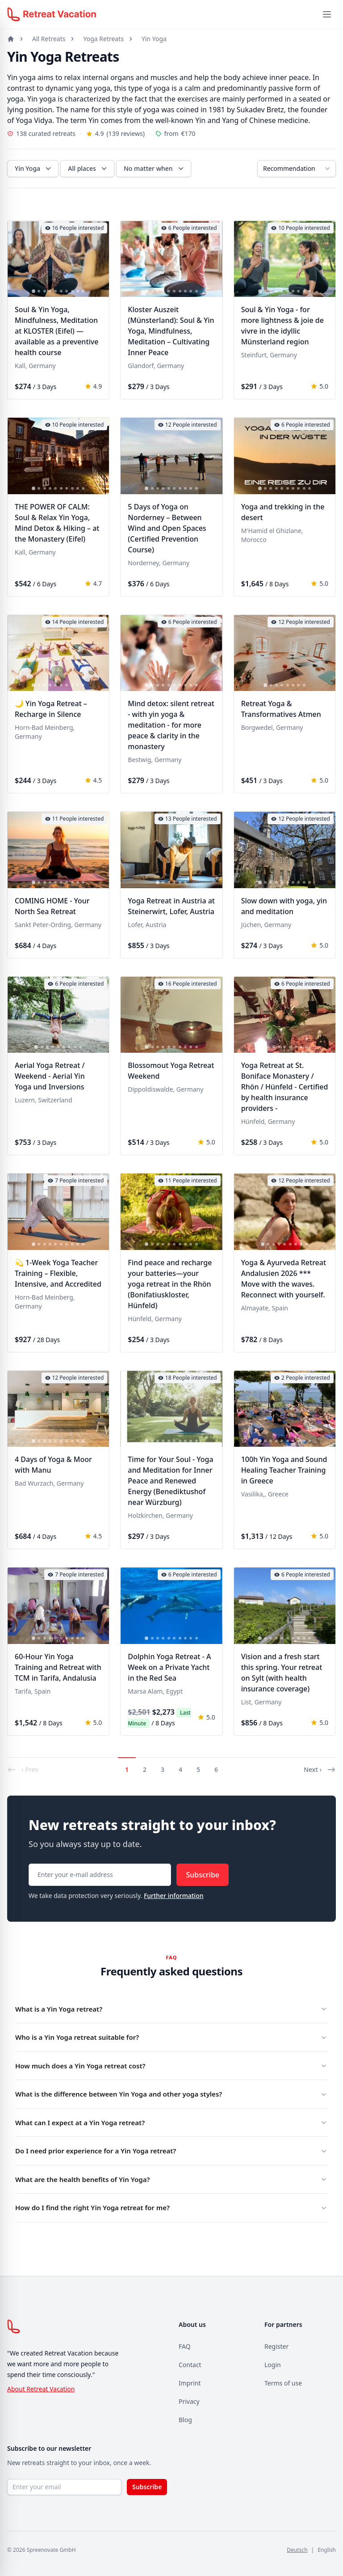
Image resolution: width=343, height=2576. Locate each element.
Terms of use (283, 2383)
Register (276, 2346)
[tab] (33, 291)
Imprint (190, 2383)
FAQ (185, 2346)
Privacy (189, 2401)
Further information (174, 1895)
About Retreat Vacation (41, 2389)
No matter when (154, 168)
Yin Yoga (154, 38)
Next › (320, 1769)
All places (88, 168)
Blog (185, 2419)
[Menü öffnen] (327, 14)
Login (272, 2364)
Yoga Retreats (103, 38)
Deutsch (297, 2550)
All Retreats (48, 38)
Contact (190, 2364)
